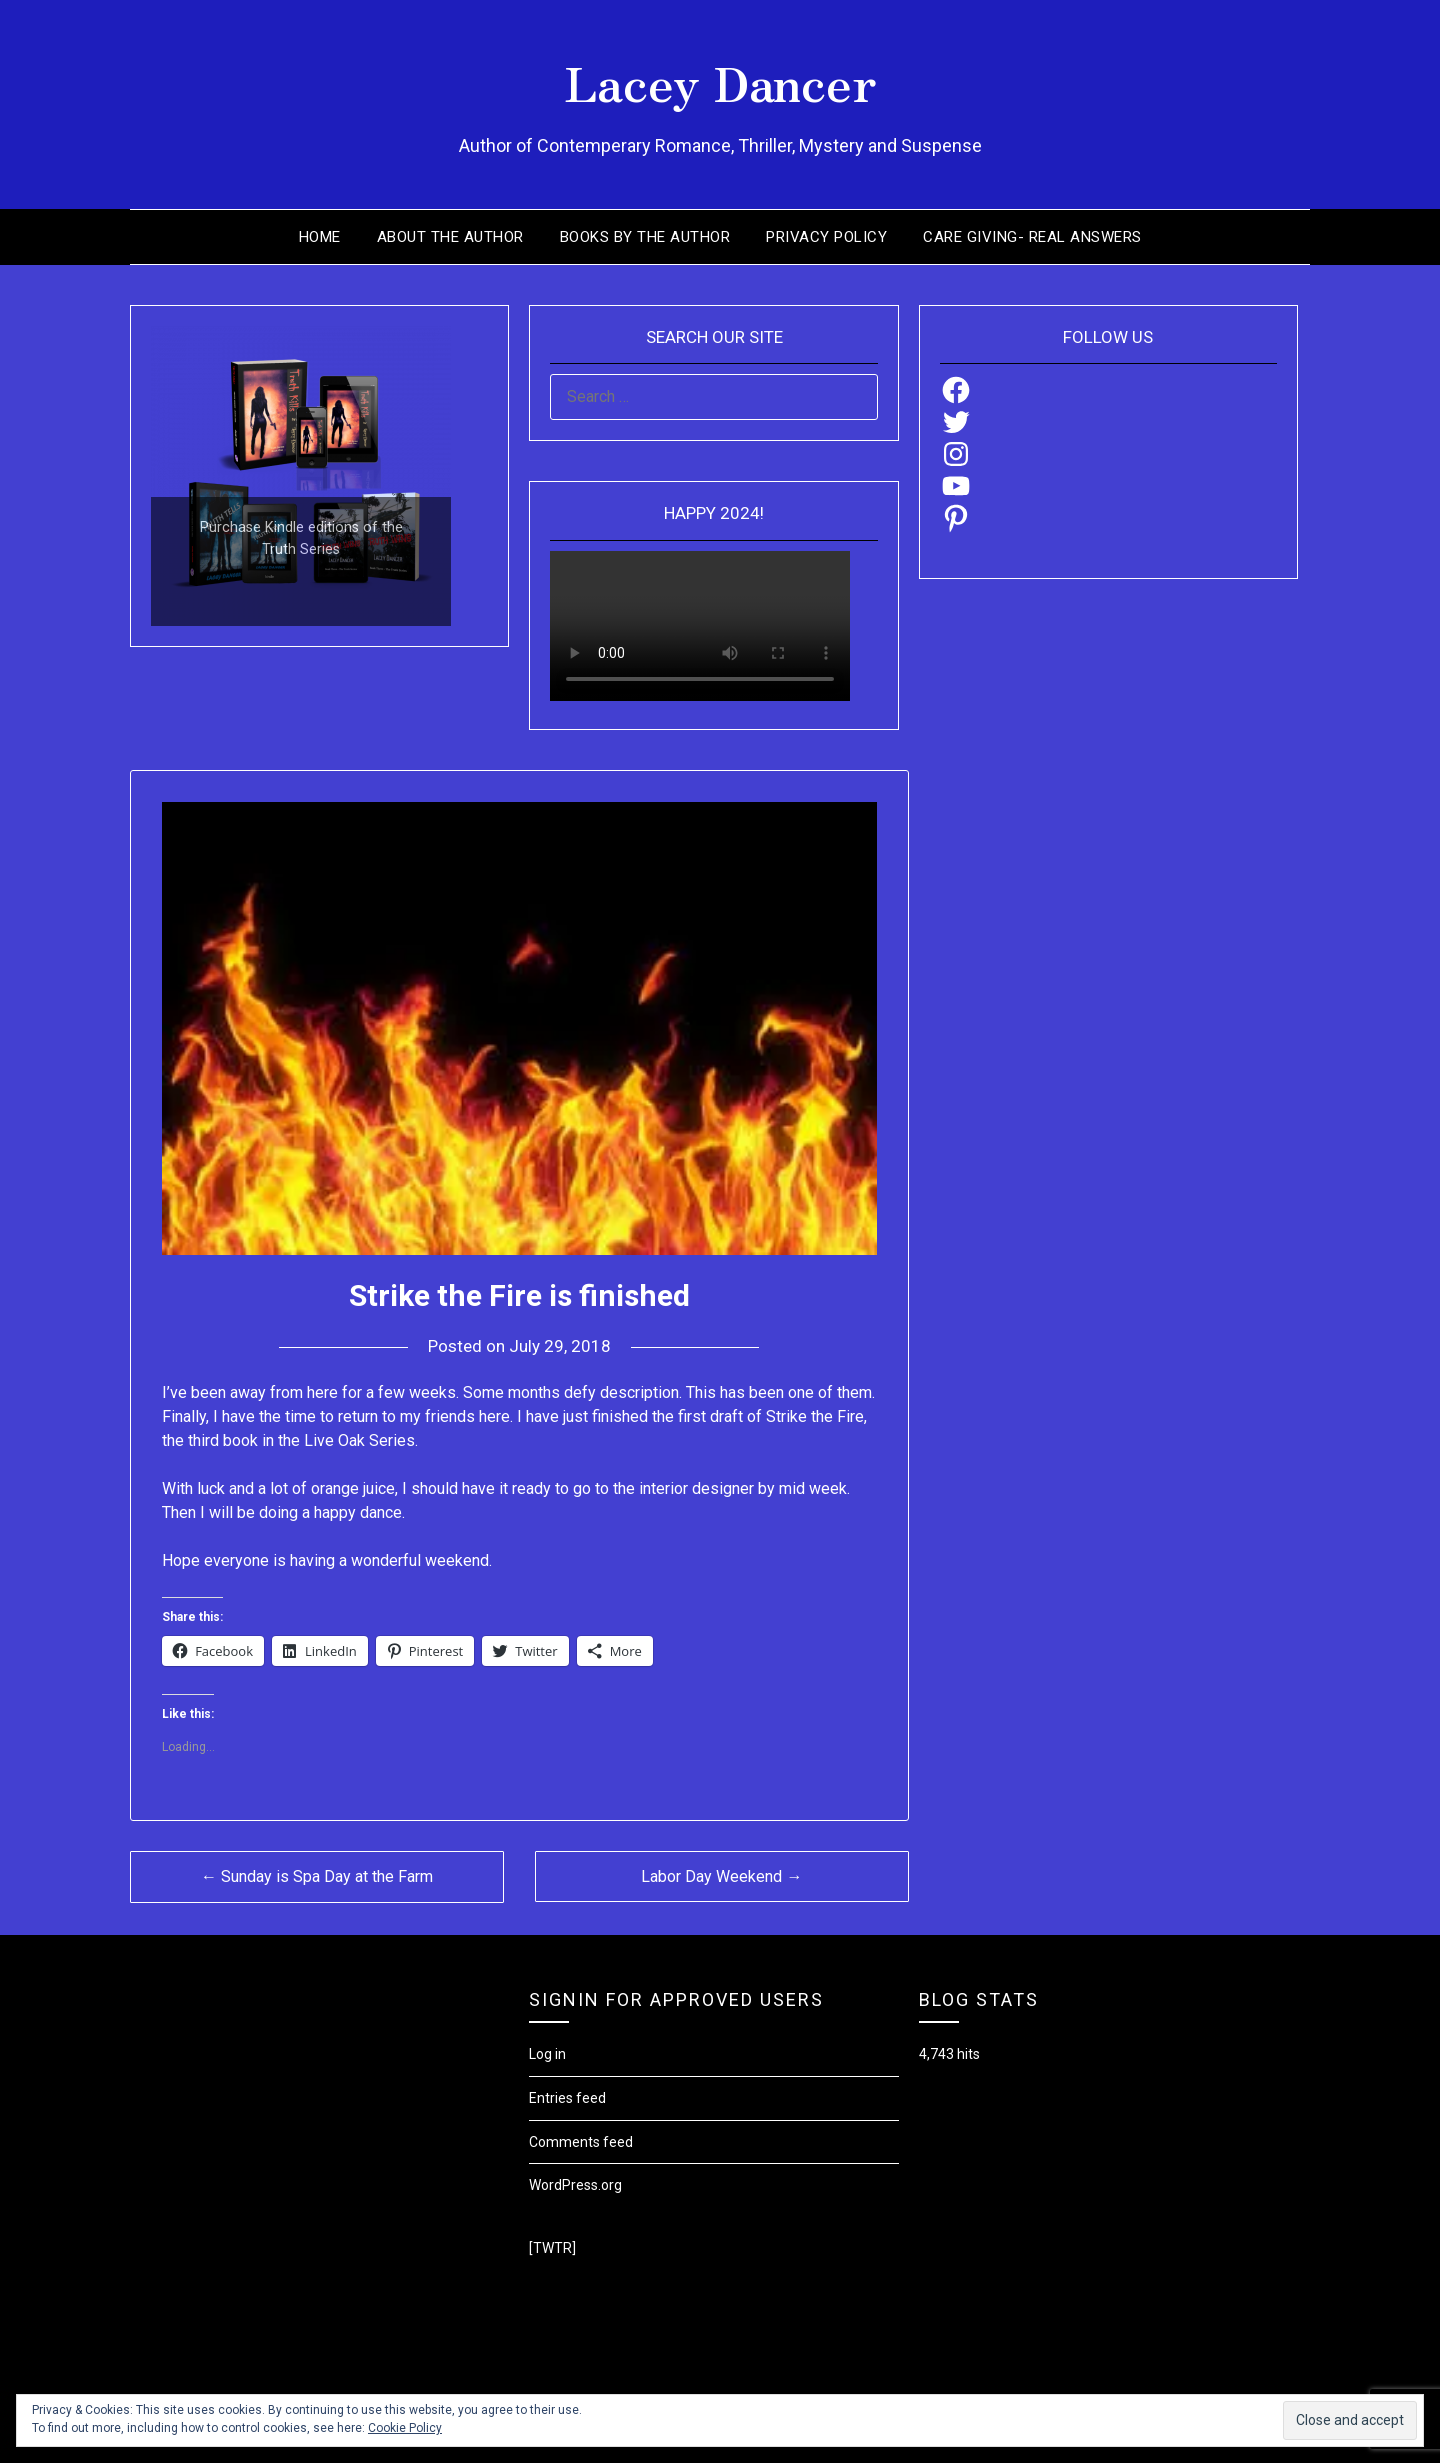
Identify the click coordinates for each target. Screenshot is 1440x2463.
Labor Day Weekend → (721, 1876)
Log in (547, 2054)
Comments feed (581, 2142)
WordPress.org (575, 2185)
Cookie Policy (405, 2428)
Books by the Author (645, 237)
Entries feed (567, 2098)
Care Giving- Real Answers (1032, 237)
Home (320, 237)
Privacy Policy (826, 237)
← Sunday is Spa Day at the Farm (317, 1876)
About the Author (450, 237)
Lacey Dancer (720, 81)
